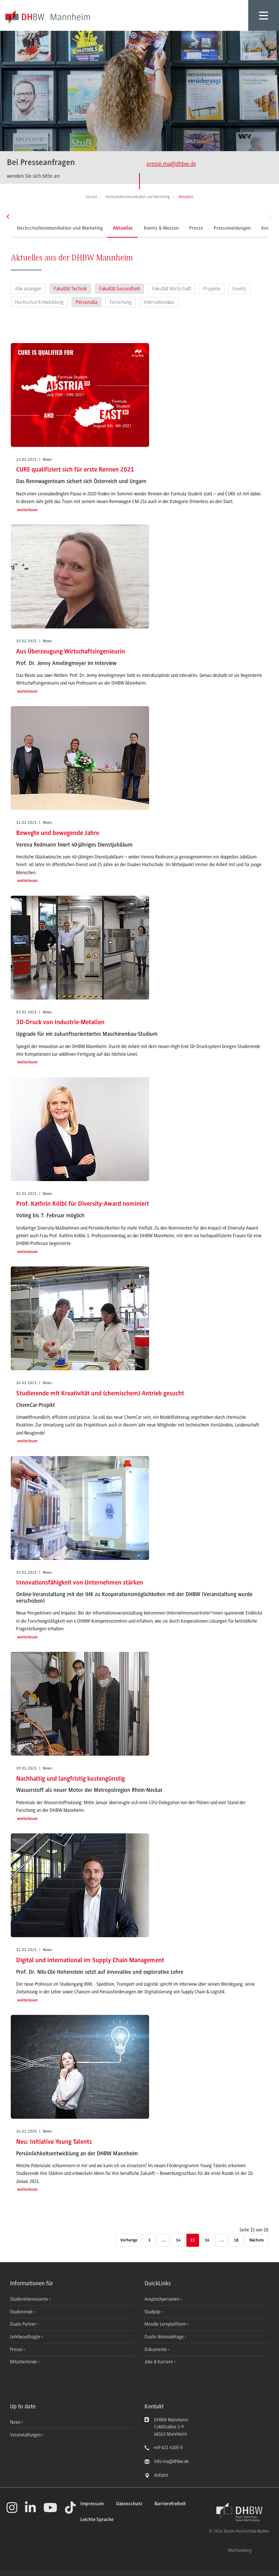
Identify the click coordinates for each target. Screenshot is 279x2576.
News (15, 2422)
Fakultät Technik (70, 289)
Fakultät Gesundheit (119, 289)
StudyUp (152, 2311)
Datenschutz (129, 2503)
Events (239, 289)
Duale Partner (23, 2324)
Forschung (120, 302)
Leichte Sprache (96, 2519)
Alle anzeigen (28, 289)
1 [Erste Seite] (149, 2240)
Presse (165, 228)
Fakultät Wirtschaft (171, 289)
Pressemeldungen (200, 228)
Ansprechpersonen (249, 228)
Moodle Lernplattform (165, 2324)
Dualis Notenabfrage (164, 2336)
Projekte (211, 289)
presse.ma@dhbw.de (171, 163)
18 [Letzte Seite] (236, 2240)
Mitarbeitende (24, 2361)
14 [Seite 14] (178, 2240)
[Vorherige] (128, 2240)
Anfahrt (161, 2475)
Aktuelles (92, 228)
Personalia (86, 302)
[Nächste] (256, 2240)
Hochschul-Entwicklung (39, 302)
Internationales (159, 302)
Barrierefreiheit (170, 2503)
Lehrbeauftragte (26, 2336)
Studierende (22, 2311)
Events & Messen (129, 228)
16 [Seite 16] (207, 2240)
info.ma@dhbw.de (171, 2461)
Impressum (92, 2503)
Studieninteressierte (29, 2299)
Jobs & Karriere (159, 2361)
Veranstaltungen (25, 2435)
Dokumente (156, 2349)
